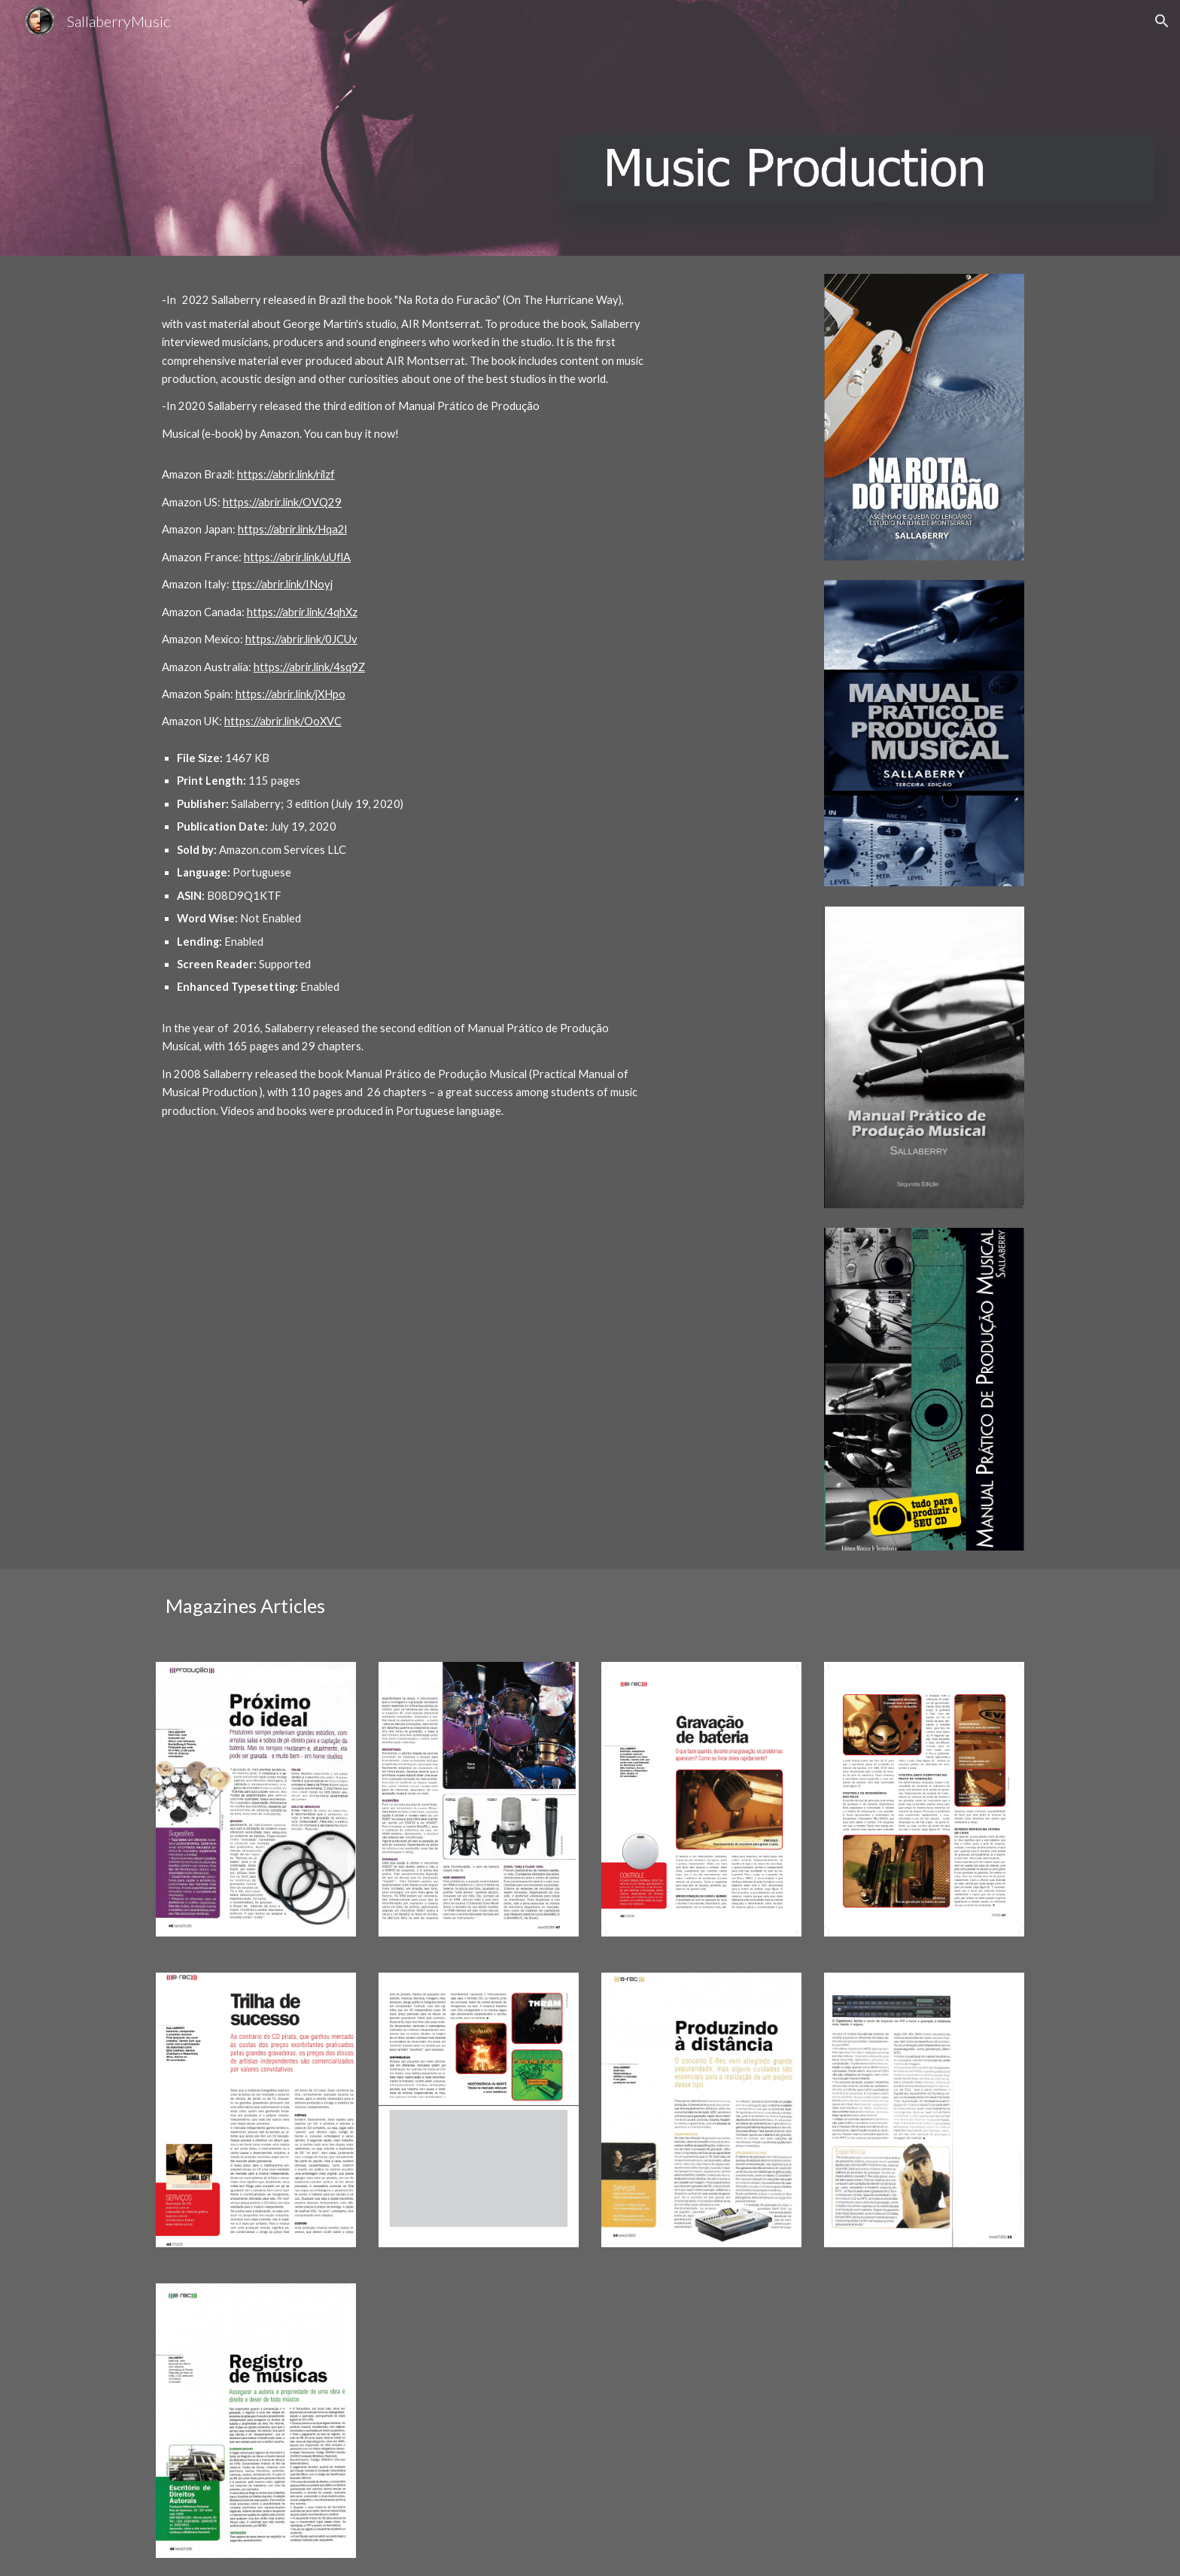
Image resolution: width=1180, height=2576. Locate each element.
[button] (1162, 21)
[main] (404, 707)
